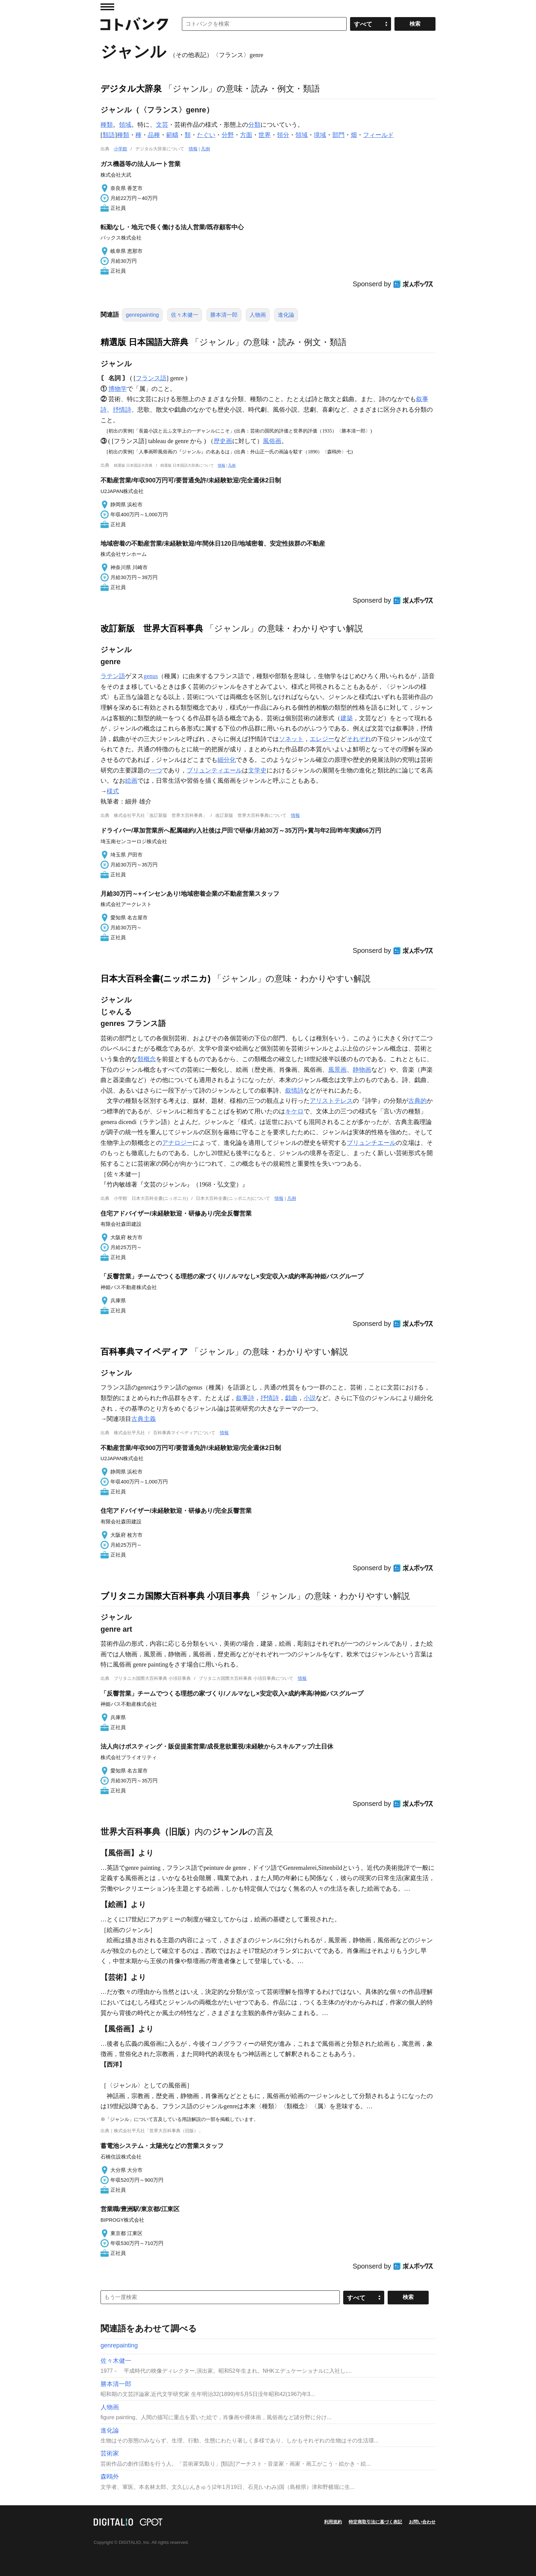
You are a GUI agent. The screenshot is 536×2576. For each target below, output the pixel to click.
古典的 (417, 1100)
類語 (109, 135)
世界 (264, 135)
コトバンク (134, 24)
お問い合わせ (422, 2521)
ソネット (291, 739)
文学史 (257, 770)
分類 (254, 124)
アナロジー (177, 1142)
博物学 (117, 388)
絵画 (131, 780)
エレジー (322, 739)
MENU (107, 7)
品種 (154, 135)
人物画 (258, 315)
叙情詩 (294, 1090)
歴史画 (223, 441)
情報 (193, 148)
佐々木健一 (184, 315)
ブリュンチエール (371, 1142)
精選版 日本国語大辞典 (144, 342)
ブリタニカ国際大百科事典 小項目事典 (175, 1596)
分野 (228, 135)
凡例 (205, 148)
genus (151, 676)
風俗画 (272, 441)
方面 (246, 135)
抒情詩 (122, 409)
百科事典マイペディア (144, 1351)
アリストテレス (331, 1100)
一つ (156, 770)
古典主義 (143, 1418)
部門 (338, 135)
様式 (113, 791)
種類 (106, 124)
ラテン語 (112, 676)
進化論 (286, 315)
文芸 (162, 124)
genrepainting (142, 315)
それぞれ (359, 739)
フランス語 (151, 378)
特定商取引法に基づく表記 (375, 2521)
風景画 (337, 1069)
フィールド (378, 135)
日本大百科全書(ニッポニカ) (155, 978)
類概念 (146, 1059)
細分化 (226, 759)
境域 (320, 135)
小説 (310, 1398)
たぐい (206, 135)
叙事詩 (245, 1398)
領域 (125, 124)
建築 (346, 718)
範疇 (172, 135)
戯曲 (291, 1398)
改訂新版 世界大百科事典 (151, 628)
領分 (283, 135)
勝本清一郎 (224, 315)
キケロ (294, 1111)
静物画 (362, 1069)
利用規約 (333, 2521)
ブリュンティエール (214, 770)
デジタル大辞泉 (131, 88)
